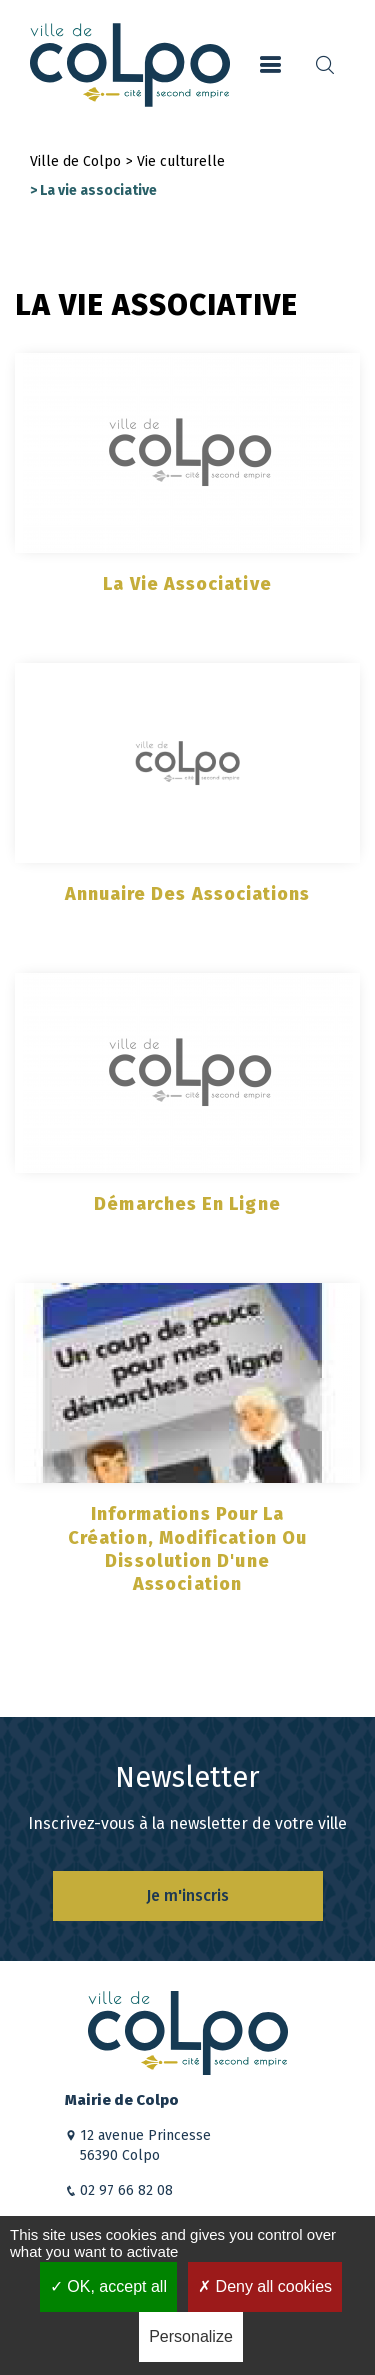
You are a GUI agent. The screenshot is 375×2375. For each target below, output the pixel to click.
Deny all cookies (265, 2286)
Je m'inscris (187, 1895)
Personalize (191, 2336)
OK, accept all (108, 2286)
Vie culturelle (181, 161)
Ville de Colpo (75, 161)
